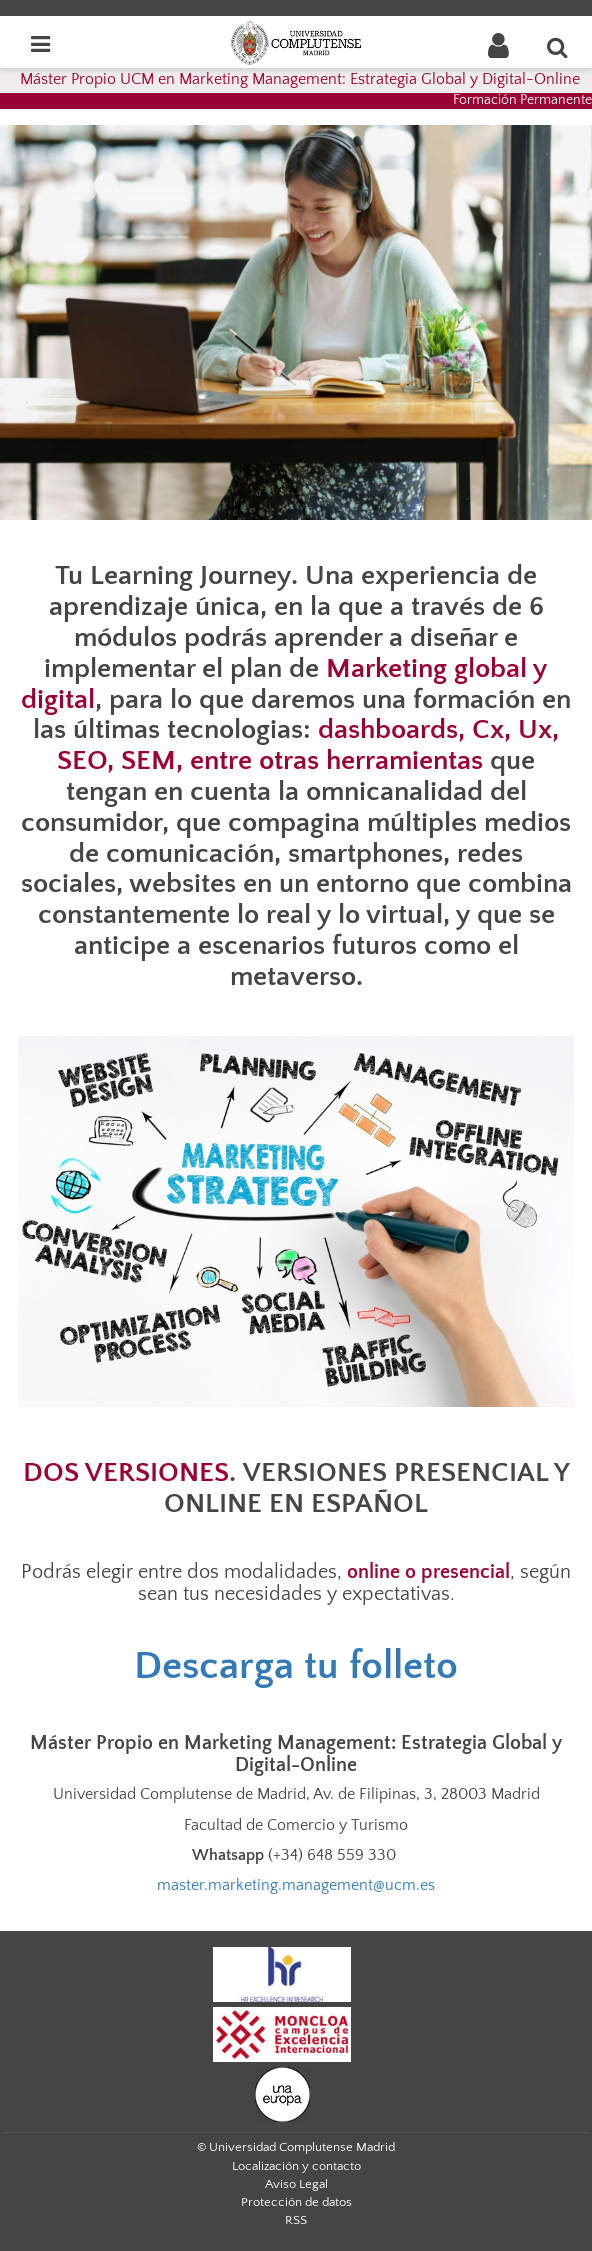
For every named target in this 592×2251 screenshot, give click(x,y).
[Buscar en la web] (558, 47)
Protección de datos (296, 2202)
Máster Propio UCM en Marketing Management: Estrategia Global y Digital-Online (300, 79)
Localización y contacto (296, 2166)
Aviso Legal (296, 2184)
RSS (296, 2220)
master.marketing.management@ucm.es (296, 1885)
